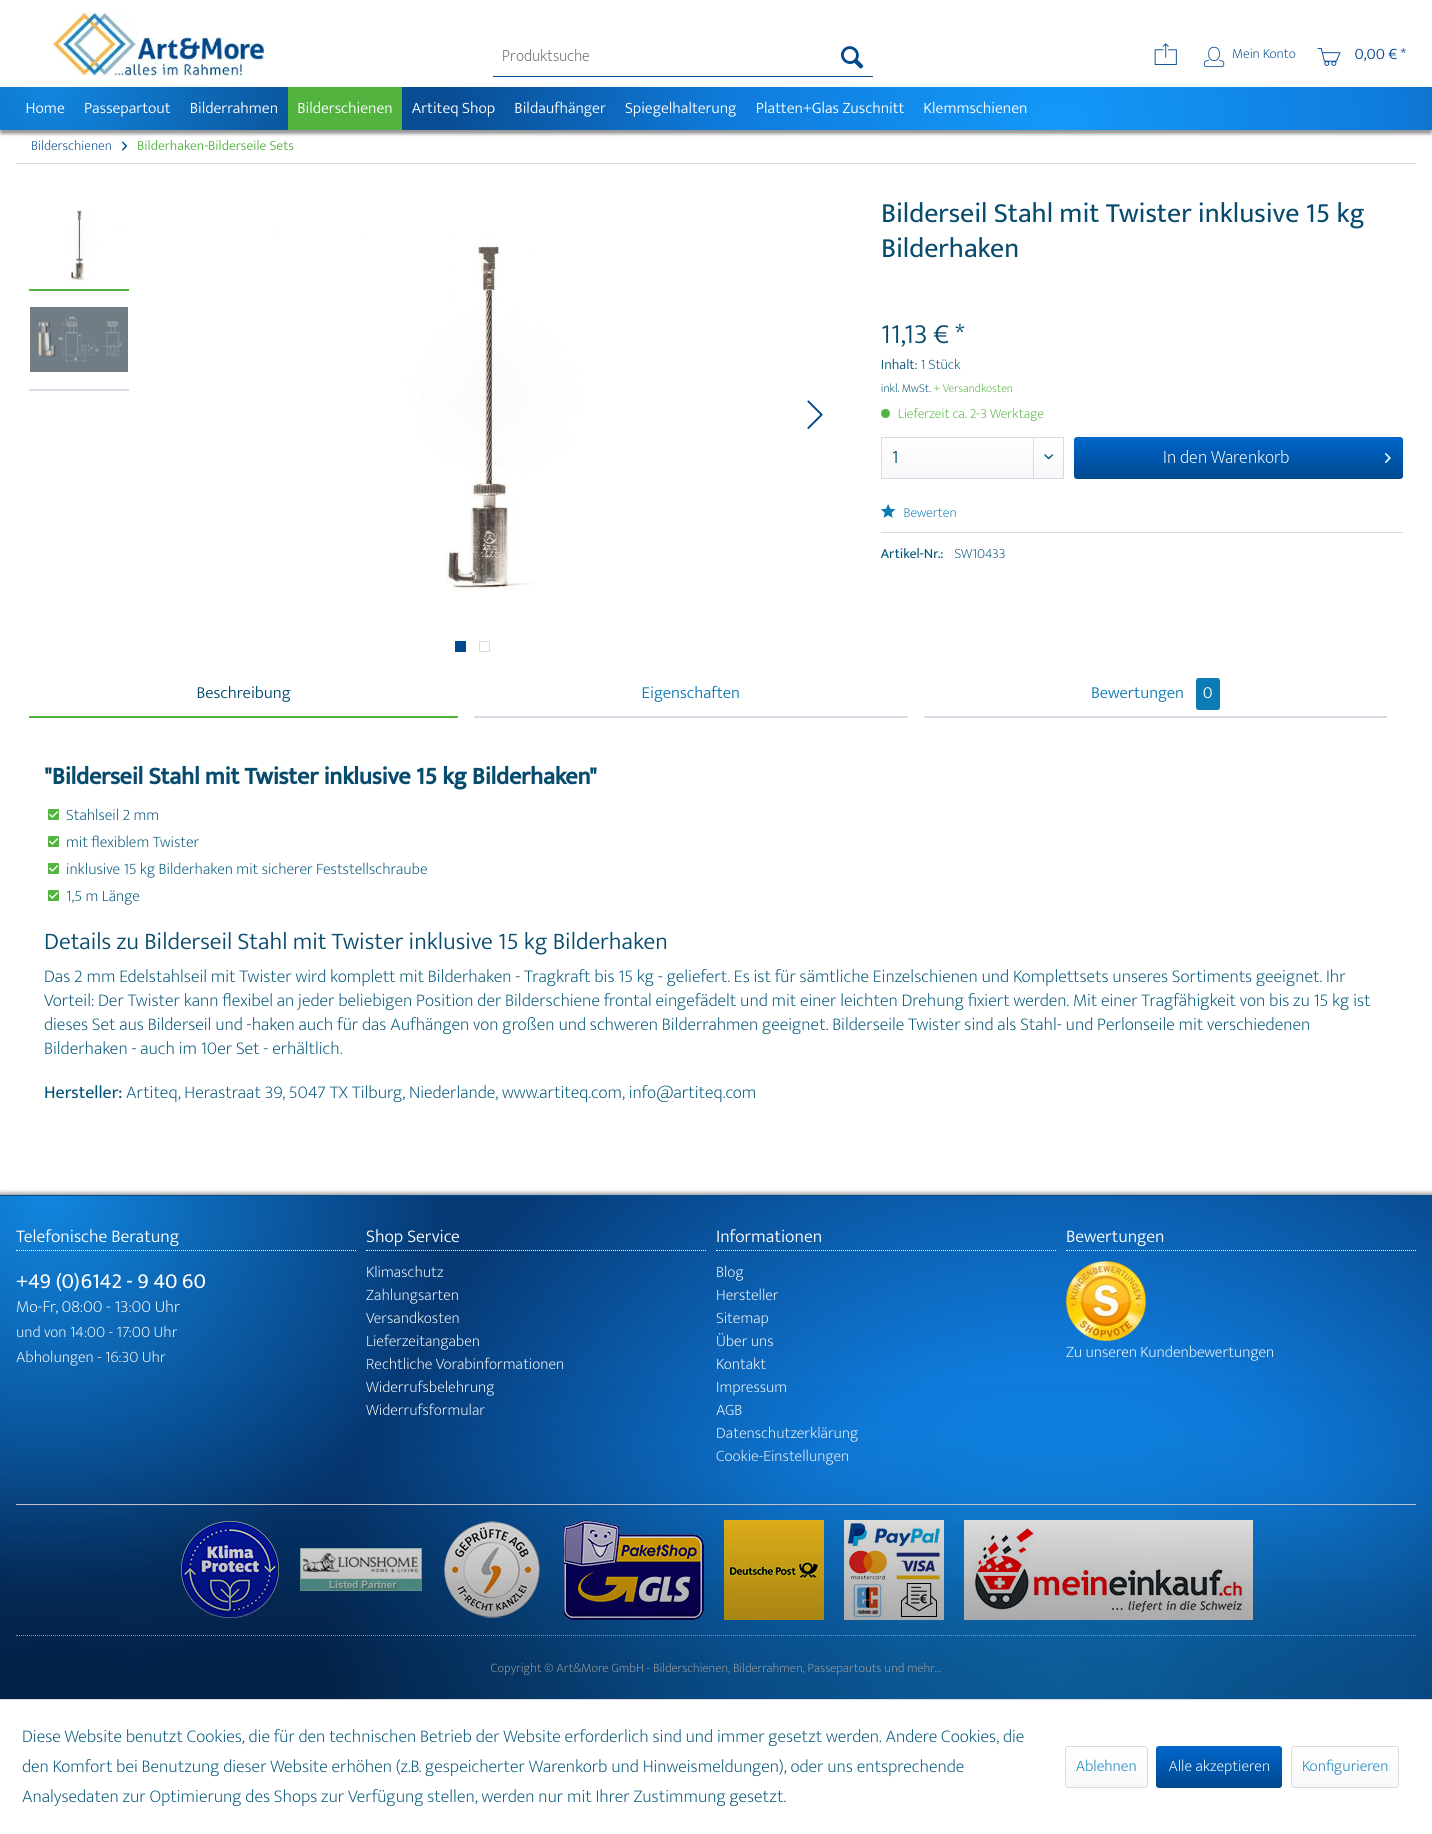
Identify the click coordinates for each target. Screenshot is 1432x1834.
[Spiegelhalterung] (680, 108)
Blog (730, 1272)
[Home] (45, 108)
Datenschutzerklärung (787, 1433)
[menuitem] (683, 57)
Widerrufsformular (425, 1410)
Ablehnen (1106, 1766)
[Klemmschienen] (975, 108)
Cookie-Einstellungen (782, 1456)
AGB (729, 1410)
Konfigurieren (1345, 1766)
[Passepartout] (127, 108)
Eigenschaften (691, 694)
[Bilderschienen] (345, 108)
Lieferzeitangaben (423, 1341)
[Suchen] (852, 57)
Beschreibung (243, 694)
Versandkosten (413, 1318)
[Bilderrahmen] (234, 108)
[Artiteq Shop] (453, 108)
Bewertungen (1155, 694)
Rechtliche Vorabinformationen (465, 1364)
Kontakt (741, 1364)
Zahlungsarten (412, 1295)
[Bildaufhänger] (560, 108)
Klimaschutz (405, 1272)
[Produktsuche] (683, 57)
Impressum (751, 1387)
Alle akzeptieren (1219, 1766)
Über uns (745, 1341)
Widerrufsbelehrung (430, 1387)
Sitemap (742, 1318)
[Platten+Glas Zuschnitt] (830, 108)
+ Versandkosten (973, 389)
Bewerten (919, 513)
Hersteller (747, 1295)
